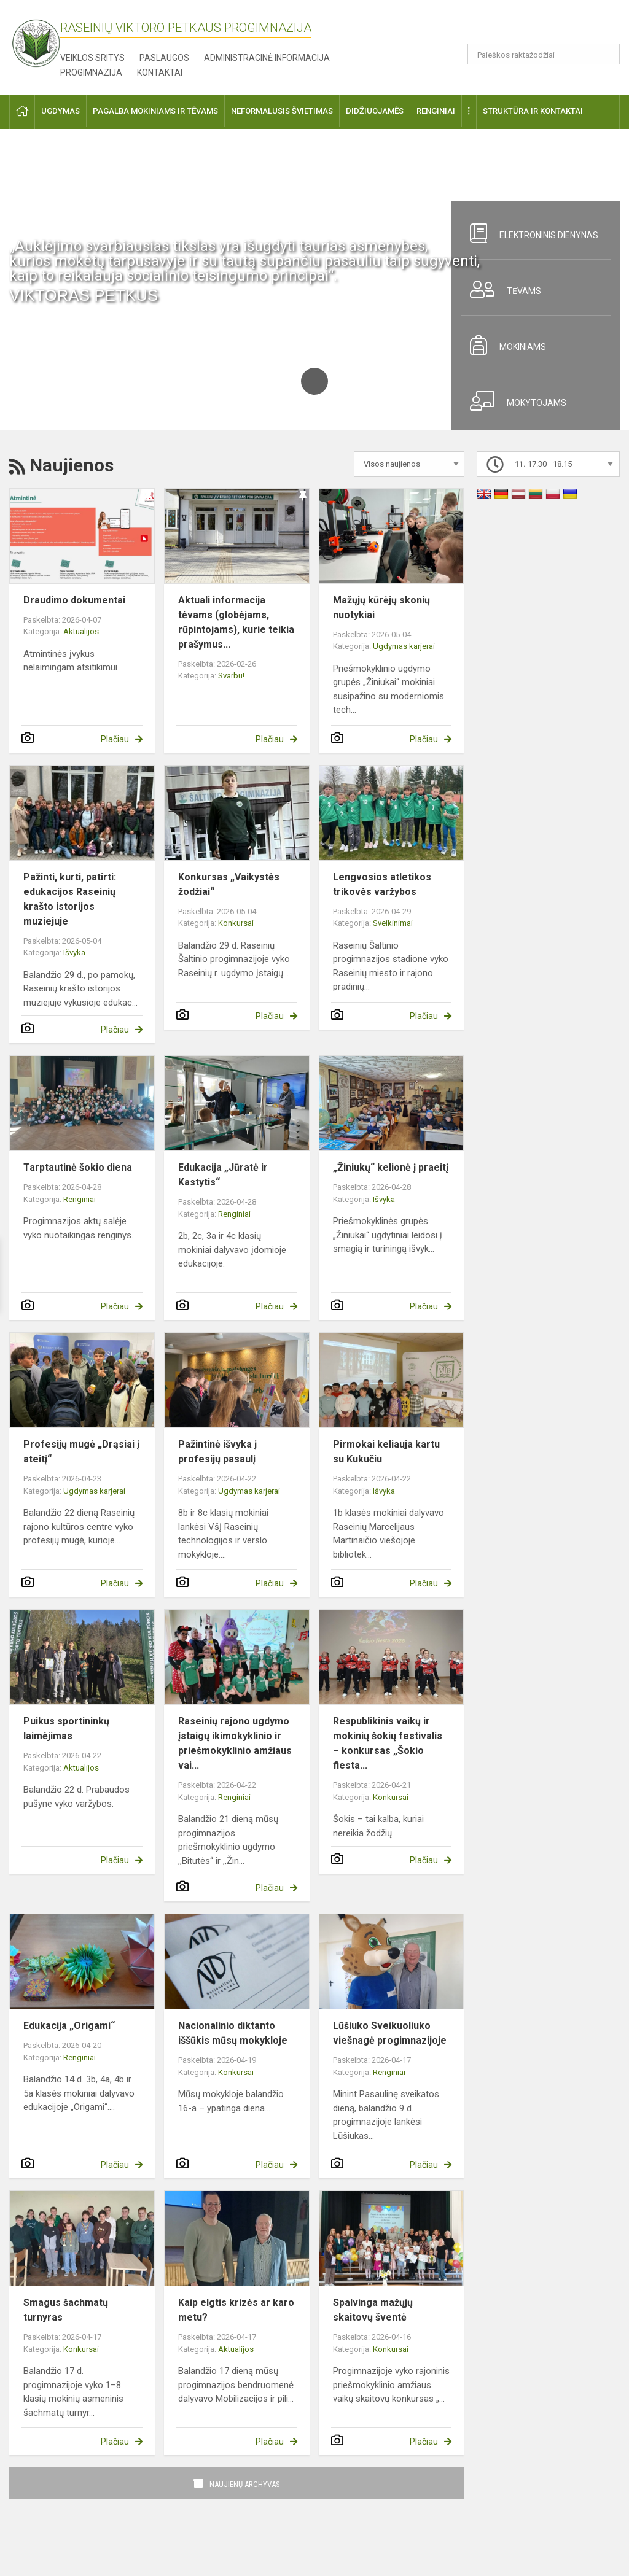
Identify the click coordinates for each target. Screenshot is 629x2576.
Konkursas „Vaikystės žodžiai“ (228, 884)
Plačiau (115, 739)
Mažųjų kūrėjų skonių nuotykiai (381, 607)
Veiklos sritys (92, 58)
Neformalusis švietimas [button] (282, 110)
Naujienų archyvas (244, 2484)
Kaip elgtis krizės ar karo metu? (236, 2310)
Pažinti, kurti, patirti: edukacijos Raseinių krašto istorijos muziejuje (69, 899)
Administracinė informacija (267, 58)
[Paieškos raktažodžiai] (543, 54)
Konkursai (236, 923)
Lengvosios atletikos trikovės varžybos (382, 884)
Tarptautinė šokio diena (77, 1167)
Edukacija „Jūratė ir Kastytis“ (223, 1175)
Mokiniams (503, 345)
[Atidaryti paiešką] (606, 54)
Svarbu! (231, 675)
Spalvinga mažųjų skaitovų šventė (373, 2310)
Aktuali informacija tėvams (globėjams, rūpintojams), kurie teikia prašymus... (236, 622)
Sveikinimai (393, 923)
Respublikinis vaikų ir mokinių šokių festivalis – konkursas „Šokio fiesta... (387, 1743)
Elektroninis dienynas (529, 233)
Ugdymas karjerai (404, 646)
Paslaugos (164, 58)
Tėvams (501, 289)
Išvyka (74, 952)
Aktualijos (81, 631)
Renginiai (79, 1199)
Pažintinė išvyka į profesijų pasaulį (217, 1451)
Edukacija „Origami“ (69, 2025)
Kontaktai (159, 72)
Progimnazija (91, 72)
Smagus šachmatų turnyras (65, 2310)
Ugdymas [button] (60, 110)
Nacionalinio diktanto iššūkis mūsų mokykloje (232, 2033)
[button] (536, 25)
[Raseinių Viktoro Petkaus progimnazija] (43, 39)
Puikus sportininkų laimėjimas (66, 1728)
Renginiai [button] (435, 110)
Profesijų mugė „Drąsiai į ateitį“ (81, 1451)
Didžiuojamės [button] (375, 110)
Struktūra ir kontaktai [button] (533, 110)
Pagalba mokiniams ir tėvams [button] (155, 110)
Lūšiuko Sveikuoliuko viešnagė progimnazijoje (390, 2033)
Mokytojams (513, 401)
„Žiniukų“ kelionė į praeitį (390, 1167)
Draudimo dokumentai (74, 600)
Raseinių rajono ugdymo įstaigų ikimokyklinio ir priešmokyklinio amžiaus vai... (235, 1743)
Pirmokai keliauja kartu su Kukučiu (386, 1451)
